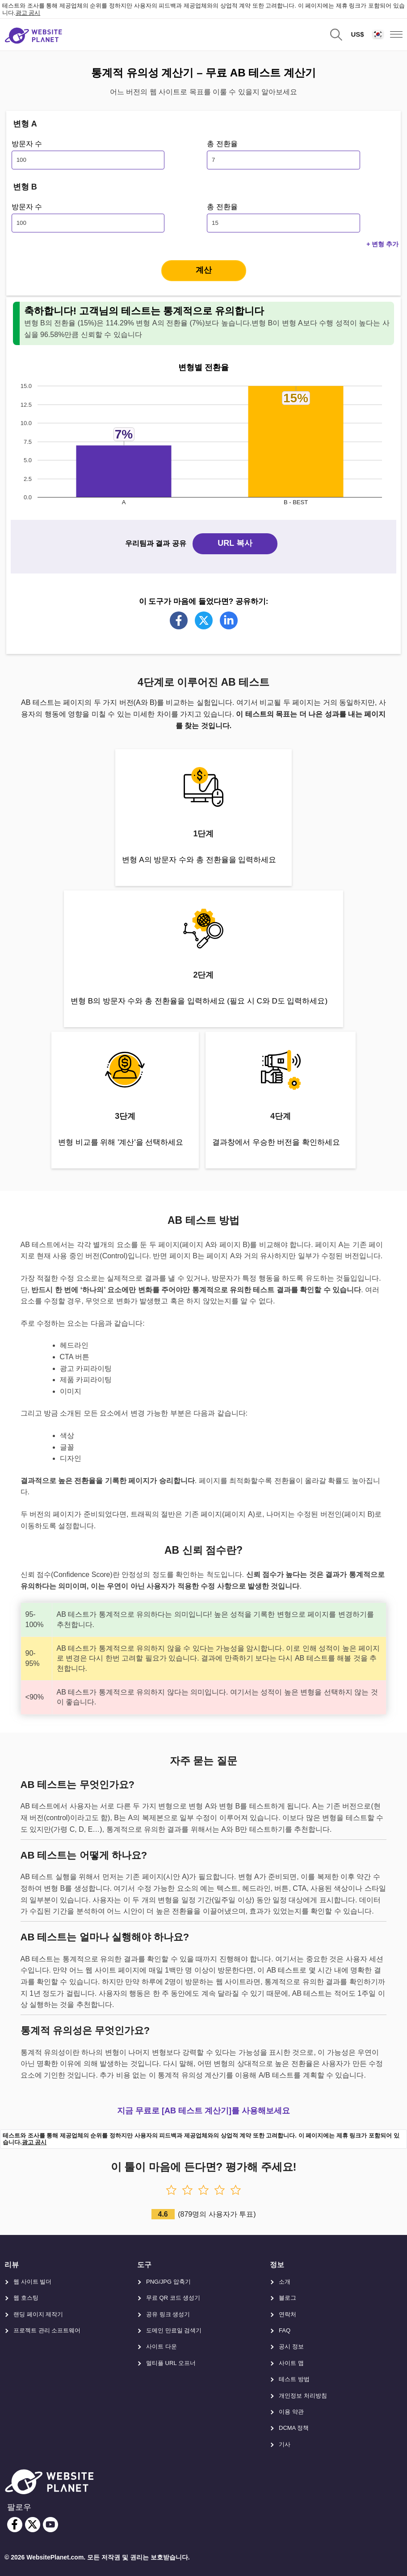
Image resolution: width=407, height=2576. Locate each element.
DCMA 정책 (294, 2427)
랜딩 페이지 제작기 (38, 2314)
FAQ (284, 2330)
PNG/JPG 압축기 (168, 2281)
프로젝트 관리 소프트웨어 (46, 2330)
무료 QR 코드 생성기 (173, 2297)
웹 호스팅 (25, 2297)
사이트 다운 (161, 2346)
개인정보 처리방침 (303, 2395)
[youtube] (50, 2524)
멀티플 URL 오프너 (171, 2363)
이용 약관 (291, 2411)
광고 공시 (28, 12)
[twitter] (32, 2524)
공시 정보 (291, 2346)
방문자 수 (27, 144)
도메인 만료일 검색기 (173, 2330)
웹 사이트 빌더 (32, 2281)
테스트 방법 (294, 2379)
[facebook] (14, 2524)
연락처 (287, 2314)
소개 (284, 2281)
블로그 (287, 2297)
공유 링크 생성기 (168, 2314)
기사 (284, 2444)
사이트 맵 (291, 2363)
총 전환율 (222, 144)
